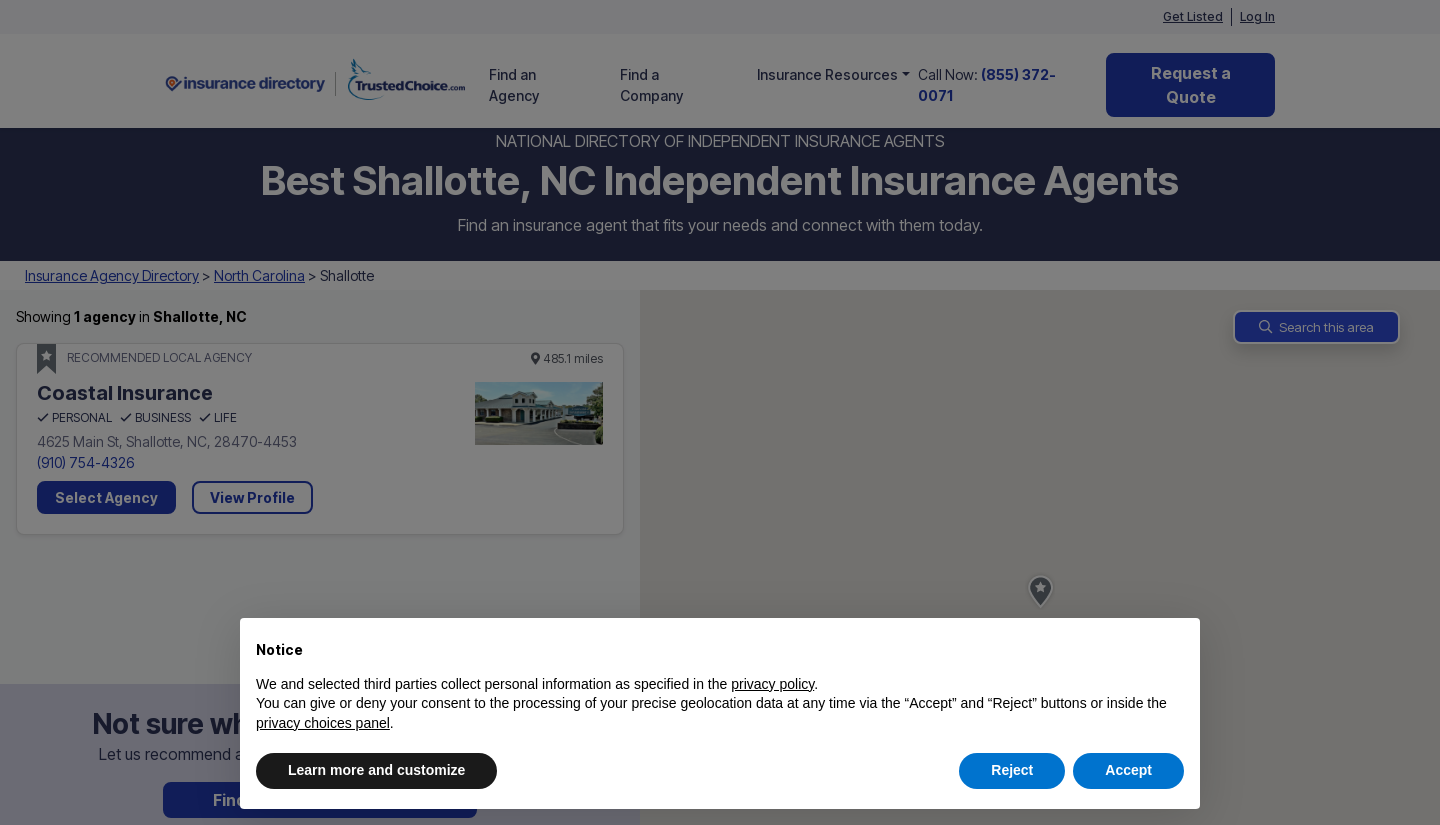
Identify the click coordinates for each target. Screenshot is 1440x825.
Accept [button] (1128, 770)
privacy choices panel (323, 723)
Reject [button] (1012, 770)
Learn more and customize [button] (376, 770)
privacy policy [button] (772, 684)
